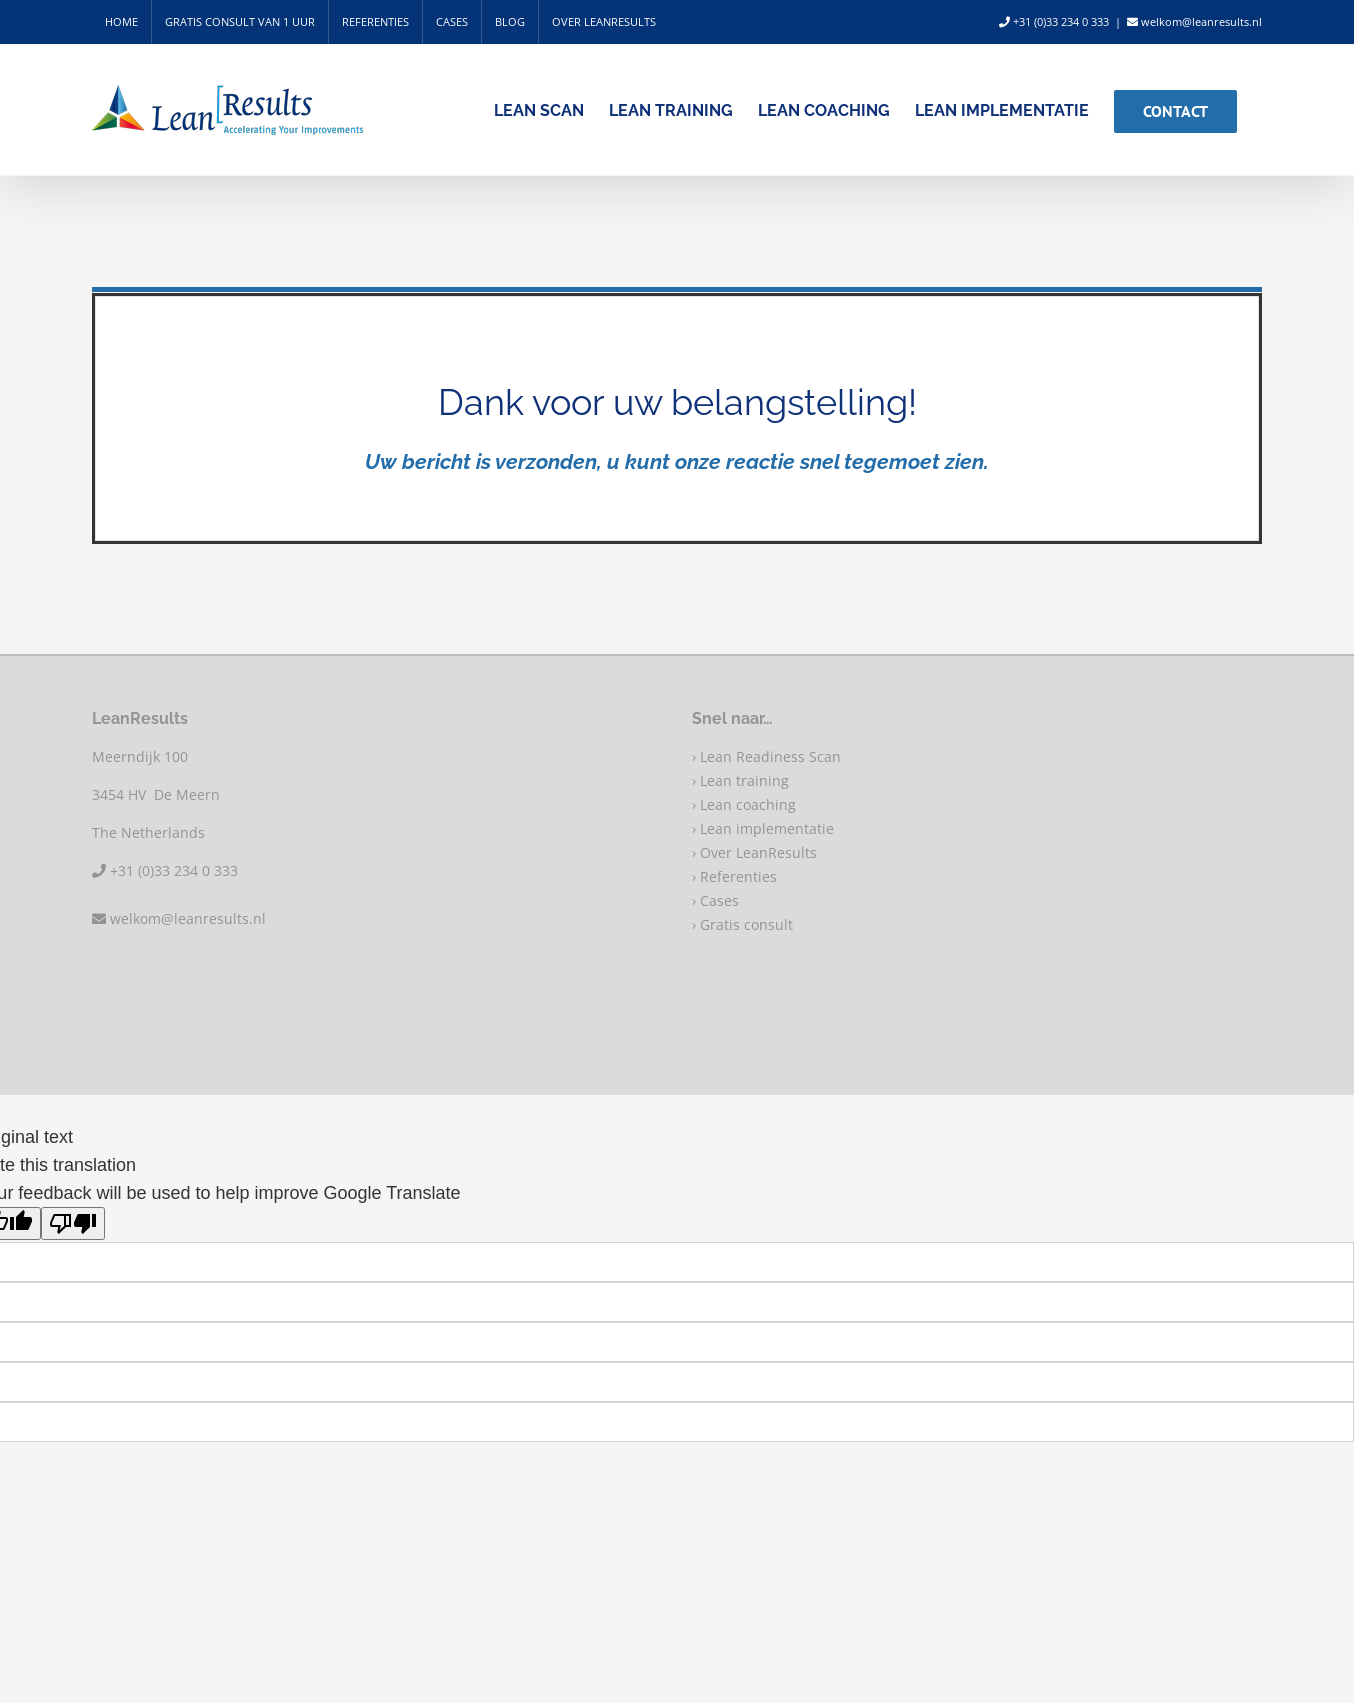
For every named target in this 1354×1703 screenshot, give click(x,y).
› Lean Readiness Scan (766, 756)
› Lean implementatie (763, 828)
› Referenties (734, 876)
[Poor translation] (73, 1223)
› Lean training (740, 780)
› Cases (715, 900)
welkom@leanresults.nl (1194, 21)
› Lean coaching (744, 804)
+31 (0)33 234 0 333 (1054, 21)
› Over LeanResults (754, 852)
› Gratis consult (742, 924)
